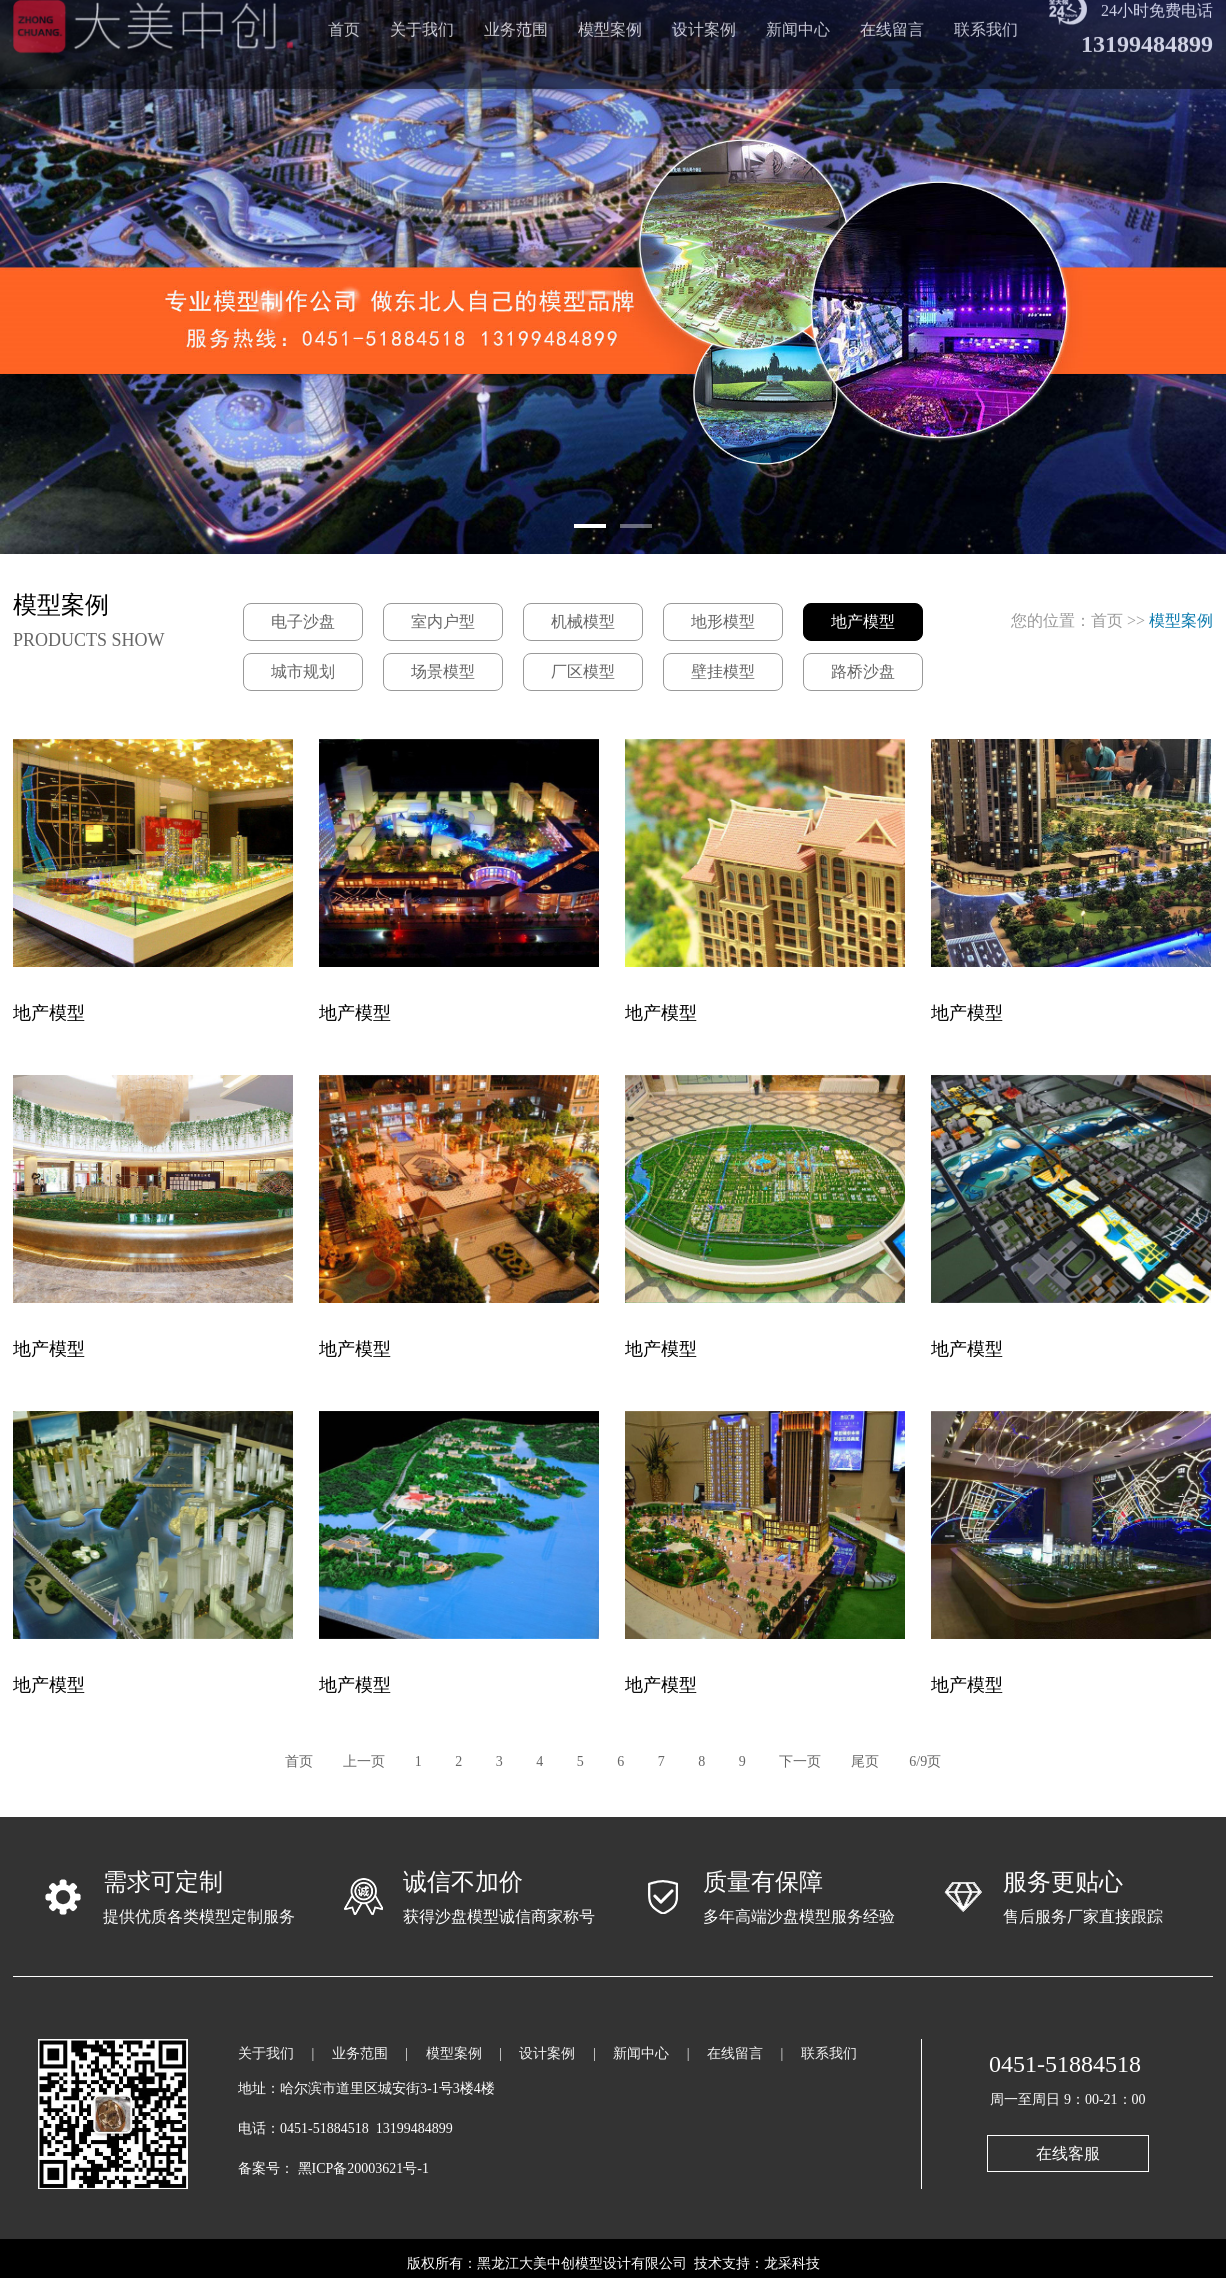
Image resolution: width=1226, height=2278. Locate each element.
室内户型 (443, 621)
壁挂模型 (723, 671)
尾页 (865, 1761)
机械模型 (583, 621)
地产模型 (863, 621)
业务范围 (360, 2053)
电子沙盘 (303, 621)
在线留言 (735, 2053)
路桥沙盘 (863, 671)
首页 (1107, 620)
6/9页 (925, 1761)
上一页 (364, 1761)
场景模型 (443, 671)
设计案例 (547, 2053)
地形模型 (723, 621)
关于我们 (266, 2053)
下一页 (800, 1761)
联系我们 (829, 2053)
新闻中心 (641, 2053)
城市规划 (303, 671)
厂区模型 (583, 671)
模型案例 (454, 2053)
